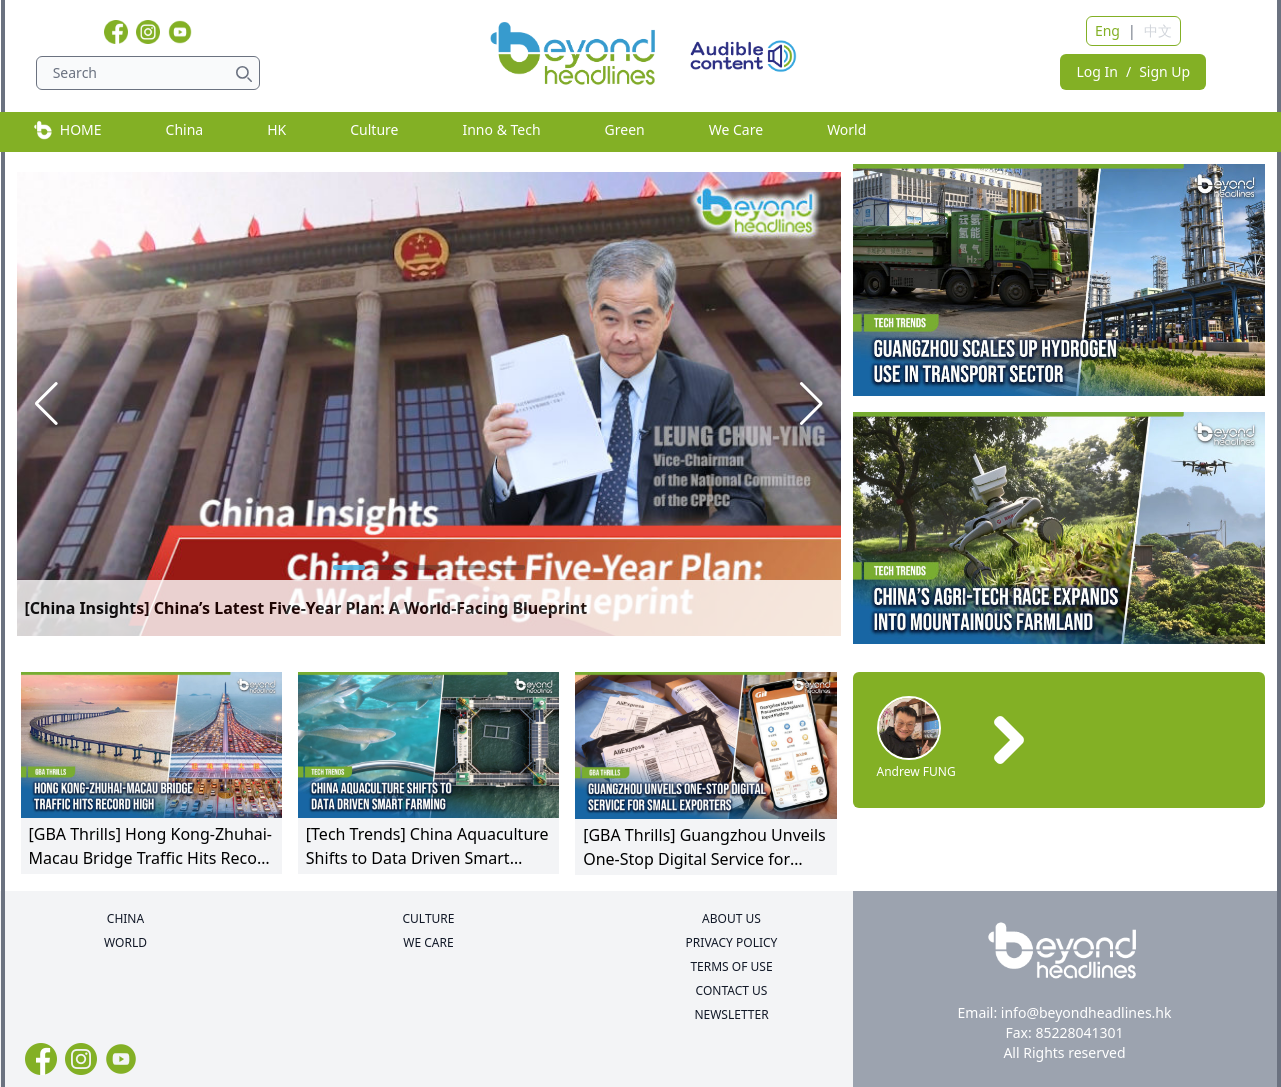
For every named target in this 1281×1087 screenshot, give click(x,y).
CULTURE (429, 919)
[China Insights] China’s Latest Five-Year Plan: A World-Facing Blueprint (306, 608)
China (185, 129)
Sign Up (1164, 71)
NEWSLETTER (731, 1015)
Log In (1096, 71)
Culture (374, 129)
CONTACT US (732, 991)
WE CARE (428, 943)
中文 (1158, 30)
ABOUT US (731, 919)
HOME (67, 130)
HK (276, 129)
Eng (1107, 30)
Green (625, 129)
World (846, 129)
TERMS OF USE (731, 967)
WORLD (125, 943)
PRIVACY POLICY (732, 943)
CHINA (125, 919)
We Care (736, 129)
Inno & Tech (501, 129)
